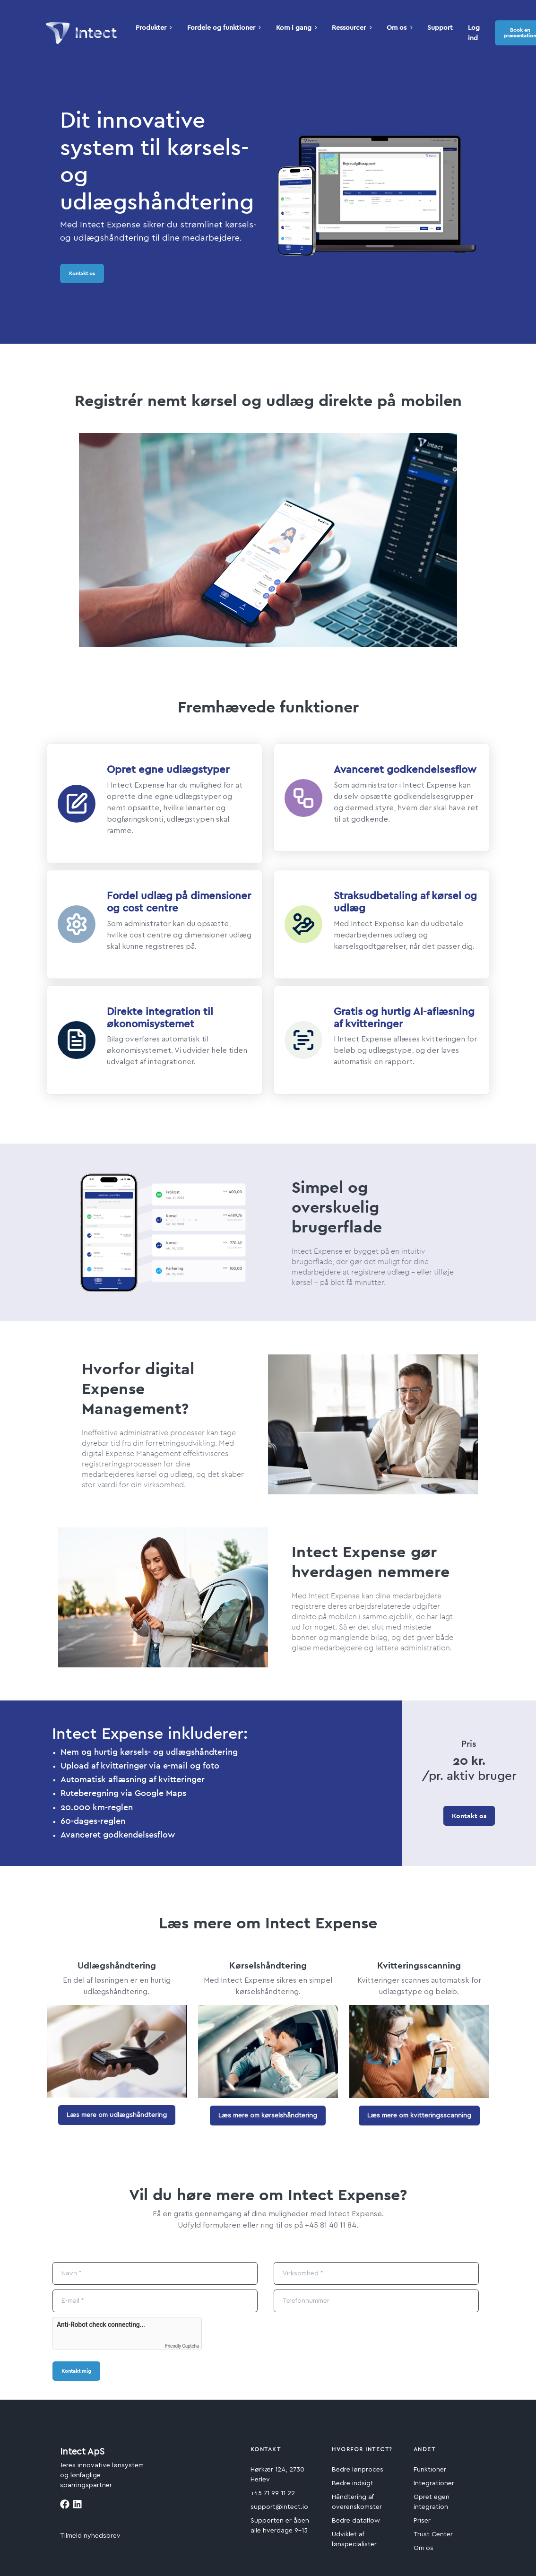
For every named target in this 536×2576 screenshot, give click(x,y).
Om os (423, 2548)
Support (440, 27)
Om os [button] (399, 27)
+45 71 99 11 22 (273, 2493)
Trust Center (433, 2534)
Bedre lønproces (357, 2469)
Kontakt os (82, 273)
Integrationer (434, 2483)
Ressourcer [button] (352, 27)
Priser (422, 2520)
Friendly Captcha (182, 2346)
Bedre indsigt (352, 2483)
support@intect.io (279, 2507)
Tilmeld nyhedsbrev (90, 2536)
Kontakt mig (76, 2371)
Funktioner (430, 2469)
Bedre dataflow (356, 2520)
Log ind (474, 32)
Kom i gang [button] (296, 27)
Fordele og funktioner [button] (224, 27)
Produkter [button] (154, 27)
